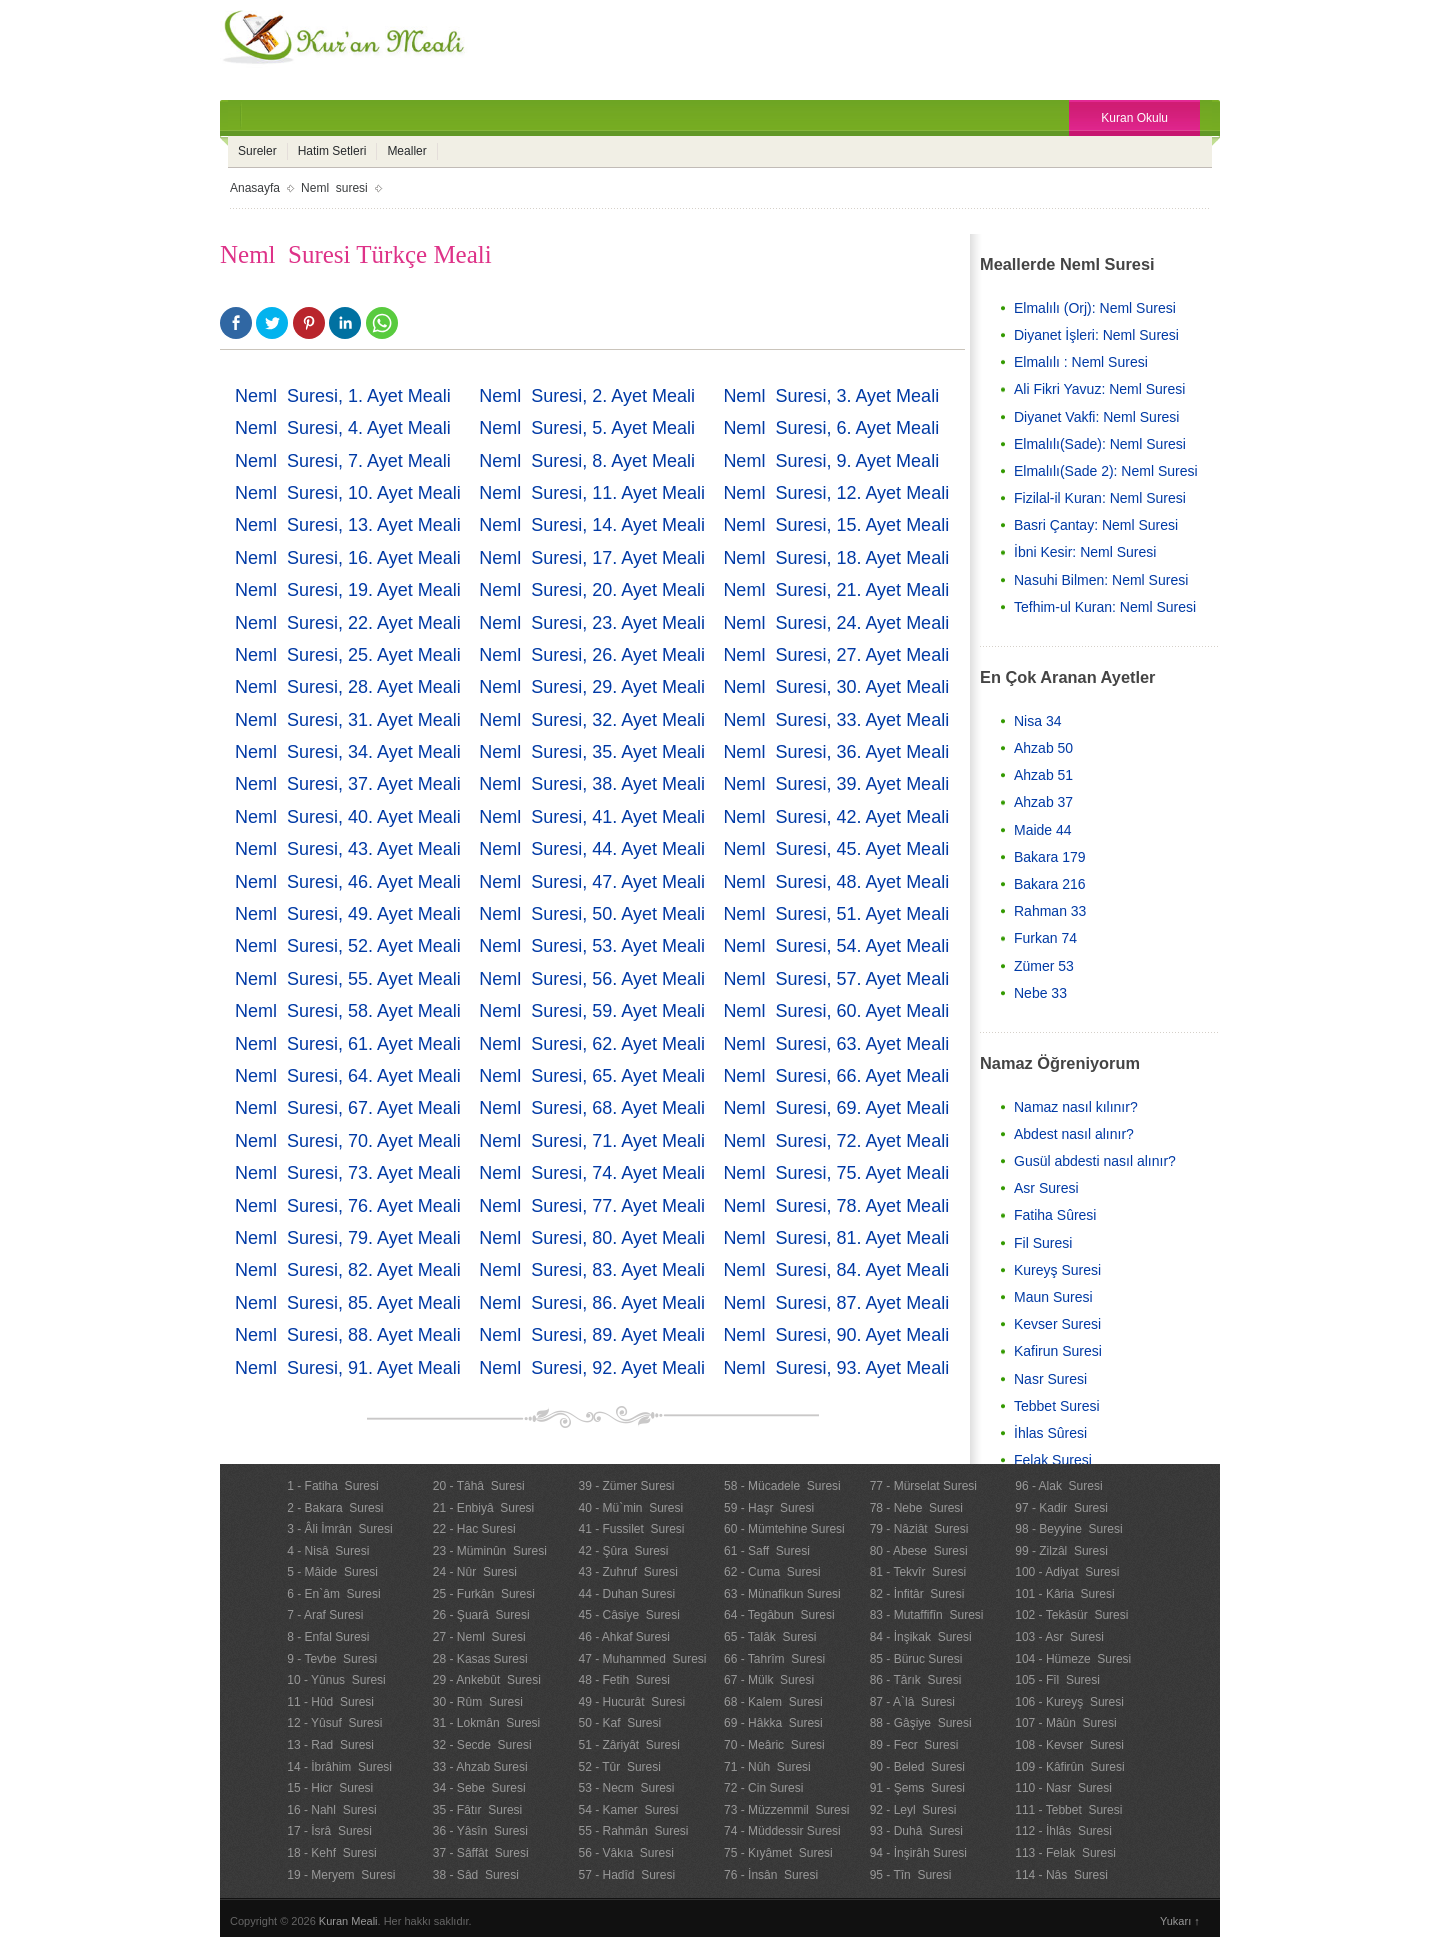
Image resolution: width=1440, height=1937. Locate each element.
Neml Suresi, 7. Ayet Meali (343, 461)
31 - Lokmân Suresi (486, 1723)
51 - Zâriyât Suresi (628, 1745)
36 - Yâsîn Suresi (480, 1831)
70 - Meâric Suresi (774, 1745)
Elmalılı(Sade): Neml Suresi (1100, 444)
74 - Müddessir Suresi (782, 1831)
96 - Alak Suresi (1058, 1486)
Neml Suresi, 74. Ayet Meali (592, 1173)
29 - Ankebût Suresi (487, 1680)
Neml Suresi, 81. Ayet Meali (836, 1238)
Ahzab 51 (1043, 775)
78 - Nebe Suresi (916, 1508)
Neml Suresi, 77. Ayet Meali (592, 1206)
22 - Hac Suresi (474, 1529)
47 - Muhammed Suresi (642, 1659)
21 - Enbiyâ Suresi (483, 1508)
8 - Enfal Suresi (328, 1637)
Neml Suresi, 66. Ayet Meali (836, 1076)
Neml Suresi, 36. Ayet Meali (836, 752)
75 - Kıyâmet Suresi (778, 1853)
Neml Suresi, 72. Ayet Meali (836, 1141)
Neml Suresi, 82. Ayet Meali (348, 1270)
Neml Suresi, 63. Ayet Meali (836, 1044)
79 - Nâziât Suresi (919, 1529)
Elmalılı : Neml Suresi (1081, 362)
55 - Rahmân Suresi (633, 1831)
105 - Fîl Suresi (1057, 1680)
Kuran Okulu (1134, 118)
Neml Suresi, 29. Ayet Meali (592, 687)
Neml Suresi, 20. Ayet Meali (592, 590)
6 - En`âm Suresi (333, 1594)
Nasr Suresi (1050, 1379)
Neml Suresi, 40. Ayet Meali (348, 817)
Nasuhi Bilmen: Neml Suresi (1101, 580)
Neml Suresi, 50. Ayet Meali (592, 914)
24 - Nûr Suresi (475, 1572)
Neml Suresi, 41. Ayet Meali (592, 817)
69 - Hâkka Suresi (773, 1723)
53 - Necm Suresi (626, 1788)
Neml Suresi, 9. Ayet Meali (831, 461)
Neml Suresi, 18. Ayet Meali (836, 558)
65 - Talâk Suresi (770, 1637)
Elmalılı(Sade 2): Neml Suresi (1106, 471)
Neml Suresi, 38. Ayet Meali (592, 784)
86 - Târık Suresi (916, 1680)
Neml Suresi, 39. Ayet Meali (836, 784)
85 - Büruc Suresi (916, 1659)
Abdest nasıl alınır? (1074, 1134)
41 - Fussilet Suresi (631, 1529)
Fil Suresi (1043, 1243)
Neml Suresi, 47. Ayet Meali (592, 882)
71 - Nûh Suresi (767, 1767)
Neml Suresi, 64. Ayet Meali (348, 1076)
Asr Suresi (1046, 1188)
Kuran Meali (348, 1921)
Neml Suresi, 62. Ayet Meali (592, 1044)
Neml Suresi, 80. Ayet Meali (592, 1238)
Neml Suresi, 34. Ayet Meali (348, 752)
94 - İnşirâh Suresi (918, 1853)
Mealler (406, 151)
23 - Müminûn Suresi (490, 1551)
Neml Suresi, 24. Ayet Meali (836, 623)
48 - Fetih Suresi (623, 1680)
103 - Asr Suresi (1059, 1637)
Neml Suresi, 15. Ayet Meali (836, 525)
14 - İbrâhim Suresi (339, 1767)
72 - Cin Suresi (763, 1788)
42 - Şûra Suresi (623, 1551)
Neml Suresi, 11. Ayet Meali (592, 493)
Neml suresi (334, 188)
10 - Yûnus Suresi (336, 1680)
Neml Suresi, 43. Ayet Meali (348, 849)
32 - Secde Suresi (482, 1745)
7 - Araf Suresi (325, 1615)
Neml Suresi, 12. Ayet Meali (836, 493)
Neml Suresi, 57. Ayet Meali (836, 979)
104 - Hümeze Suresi (1073, 1659)
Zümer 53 (1044, 966)
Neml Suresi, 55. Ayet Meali (348, 979)
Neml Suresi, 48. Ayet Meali (836, 882)
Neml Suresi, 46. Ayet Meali (348, 882)
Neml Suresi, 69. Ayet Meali (836, 1108)
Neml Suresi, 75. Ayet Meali (836, 1173)
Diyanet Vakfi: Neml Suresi (1096, 417)
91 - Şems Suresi (917, 1788)
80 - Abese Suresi (919, 1551)
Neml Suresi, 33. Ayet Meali (836, 720)
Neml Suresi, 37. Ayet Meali (348, 784)
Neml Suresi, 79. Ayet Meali (348, 1238)
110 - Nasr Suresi (1063, 1788)
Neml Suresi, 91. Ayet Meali (348, 1368)
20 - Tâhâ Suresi (479, 1486)
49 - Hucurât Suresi (631, 1702)
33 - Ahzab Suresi (480, 1767)
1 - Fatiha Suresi (332, 1486)
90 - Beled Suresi (917, 1767)
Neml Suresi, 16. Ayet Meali (348, 558)
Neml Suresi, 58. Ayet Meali (348, 1011)
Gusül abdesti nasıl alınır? (1095, 1161)
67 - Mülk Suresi (769, 1680)
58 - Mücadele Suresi (782, 1486)
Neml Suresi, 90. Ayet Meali (836, 1335)
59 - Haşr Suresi (769, 1508)
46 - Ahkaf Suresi (623, 1637)
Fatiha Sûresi (1055, 1215)
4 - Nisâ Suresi (328, 1551)
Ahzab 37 (1043, 802)
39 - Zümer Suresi (626, 1486)
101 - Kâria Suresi (1064, 1594)
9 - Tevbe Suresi (332, 1659)
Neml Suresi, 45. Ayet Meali (836, 849)
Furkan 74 (1045, 938)
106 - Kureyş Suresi (1069, 1702)
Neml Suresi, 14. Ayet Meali (592, 525)
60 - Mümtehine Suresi (784, 1529)
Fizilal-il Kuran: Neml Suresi (1100, 498)
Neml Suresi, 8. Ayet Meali (587, 461)
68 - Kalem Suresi (773, 1702)
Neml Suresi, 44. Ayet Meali (592, 849)
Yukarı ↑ (1180, 1921)
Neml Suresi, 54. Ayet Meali (836, 946)
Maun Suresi (1053, 1297)
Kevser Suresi (1057, 1324)
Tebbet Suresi (1057, 1406)
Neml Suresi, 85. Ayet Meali (348, 1303)
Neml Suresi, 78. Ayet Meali (836, 1206)
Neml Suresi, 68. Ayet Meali (592, 1108)
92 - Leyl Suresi (913, 1810)
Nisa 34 (1037, 721)
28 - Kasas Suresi (480, 1659)
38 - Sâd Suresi (476, 1875)
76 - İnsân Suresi (771, 1875)
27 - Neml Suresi (479, 1637)
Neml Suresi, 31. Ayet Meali (348, 720)
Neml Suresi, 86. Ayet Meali (592, 1303)
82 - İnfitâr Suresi (917, 1594)
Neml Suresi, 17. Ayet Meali (592, 558)
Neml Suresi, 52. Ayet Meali (348, 946)
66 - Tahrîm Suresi (774, 1659)
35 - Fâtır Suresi (477, 1810)
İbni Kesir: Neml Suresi (1085, 552)
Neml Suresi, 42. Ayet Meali (836, 817)
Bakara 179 (1050, 857)
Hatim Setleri (332, 151)
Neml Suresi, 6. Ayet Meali (831, 428)
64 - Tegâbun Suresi (779, 1615)
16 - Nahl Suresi (331, 1810)
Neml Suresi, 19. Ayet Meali (348, 590)
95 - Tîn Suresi (911, 1875)
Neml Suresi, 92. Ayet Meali (592, 1368)
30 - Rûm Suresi (478, 1702)
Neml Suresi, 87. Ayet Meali (836, 1303)
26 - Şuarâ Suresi (481, 1615)
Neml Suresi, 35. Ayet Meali (592, 752)
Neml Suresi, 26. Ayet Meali (592, 655)
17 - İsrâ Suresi (329, 1831)
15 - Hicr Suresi (330, 1788)
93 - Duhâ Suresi (916, 1831)
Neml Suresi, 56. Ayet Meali (592, 979)
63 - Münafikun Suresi (782, 1594)
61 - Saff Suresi (767, 1551)
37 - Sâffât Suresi (481, 1853)
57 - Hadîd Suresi (626, 1875)
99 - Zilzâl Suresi (1061, 1551)
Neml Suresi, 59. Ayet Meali (592, 1011)
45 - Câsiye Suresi (628, 1615)
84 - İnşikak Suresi (921, 1637)
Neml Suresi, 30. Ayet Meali (836, 687)
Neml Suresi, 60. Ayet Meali (836, 1011)
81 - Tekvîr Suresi (918, 1572)
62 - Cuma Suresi (772, 1572)
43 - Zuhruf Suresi (627, 1572)
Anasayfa (255, 188)
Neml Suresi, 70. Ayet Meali (348, 1141)
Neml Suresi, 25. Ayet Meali (348, 655)
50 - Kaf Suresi (619, 1723)
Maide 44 (1043, 830)
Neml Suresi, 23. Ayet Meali (592, 623)
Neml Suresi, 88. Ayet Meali (348, 1335)
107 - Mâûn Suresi (1065, 1723)
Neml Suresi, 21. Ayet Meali (836, 590)
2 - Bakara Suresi (335, 1508)
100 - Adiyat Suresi (1067, 1572)
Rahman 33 (1050, 911)
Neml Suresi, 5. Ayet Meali (587, 428)
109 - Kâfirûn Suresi (1069, 1767)
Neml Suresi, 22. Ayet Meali (348, 623)
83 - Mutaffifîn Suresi (927, 1615)
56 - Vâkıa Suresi (625, 1853)
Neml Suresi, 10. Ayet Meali (348, 493)
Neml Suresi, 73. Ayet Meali (348, 1173)
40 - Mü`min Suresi (630, 1508)
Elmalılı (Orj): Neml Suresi (1095, 308)
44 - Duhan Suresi (626, 1594)
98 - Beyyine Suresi (1068, 1529)
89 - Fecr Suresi (914, 1745)
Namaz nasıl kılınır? (1076, 1107)
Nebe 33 (1040, 993)
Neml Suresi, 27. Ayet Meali (836, 655)
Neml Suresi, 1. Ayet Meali (343, 396)
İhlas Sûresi (1050, 1433)
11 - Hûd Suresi (330, 1702)
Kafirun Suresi (1058, 1351)
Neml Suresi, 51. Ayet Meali (836, 914)
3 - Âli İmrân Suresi (339, 1529)
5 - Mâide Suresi (332, 1572)
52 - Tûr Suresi (619, 1767)
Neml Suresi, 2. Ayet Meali (587, 396)
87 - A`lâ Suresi (912, 1702)
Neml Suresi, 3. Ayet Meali (831, 396)
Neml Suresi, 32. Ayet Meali (592, 720)
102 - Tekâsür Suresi (1071, 1615)
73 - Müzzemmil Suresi (786, 1810)
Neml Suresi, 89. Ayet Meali (592, 1335)
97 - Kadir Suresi (1061, 1508)
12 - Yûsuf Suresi (334, 1723)
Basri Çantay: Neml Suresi (1096, 525)
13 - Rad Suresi (330, 1745)
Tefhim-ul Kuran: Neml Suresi (1105, 607)
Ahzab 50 (1043, 748)
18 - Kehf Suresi (331, 1853)
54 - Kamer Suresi (628, 1810)
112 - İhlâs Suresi (1063, 1831)
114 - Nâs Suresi (1061, 1875)
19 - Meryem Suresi (341, 1875)
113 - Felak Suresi (1065, 1853)
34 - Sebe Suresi (479, 1788)
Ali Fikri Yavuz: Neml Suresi (1099, 389)
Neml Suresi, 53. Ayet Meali (592, 946)
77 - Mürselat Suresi (923, 1486)
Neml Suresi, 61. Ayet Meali (348, 1044)
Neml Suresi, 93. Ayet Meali (836, 1368)
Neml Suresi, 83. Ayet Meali (592, 1270)
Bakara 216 (1050, 884)
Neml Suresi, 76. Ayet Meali (348, 1206)
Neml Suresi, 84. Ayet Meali (836, 1270)
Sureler (257, 151)
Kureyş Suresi (1057, 1270)
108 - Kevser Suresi (1069, 1745)
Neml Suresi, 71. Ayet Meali (592, 1141)
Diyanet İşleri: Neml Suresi (1096, 335)
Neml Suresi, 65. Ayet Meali (592, 1076)
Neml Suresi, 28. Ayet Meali (348, 687)
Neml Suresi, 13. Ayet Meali (348, 525)
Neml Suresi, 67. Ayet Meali (348, 1108)
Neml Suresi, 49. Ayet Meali (348, 914)
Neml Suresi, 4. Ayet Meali (343, 428)
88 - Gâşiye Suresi (921, 1723)
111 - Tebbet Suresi (1068, 1810)
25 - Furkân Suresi (484, 1594)
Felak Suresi (1053, 1460)
